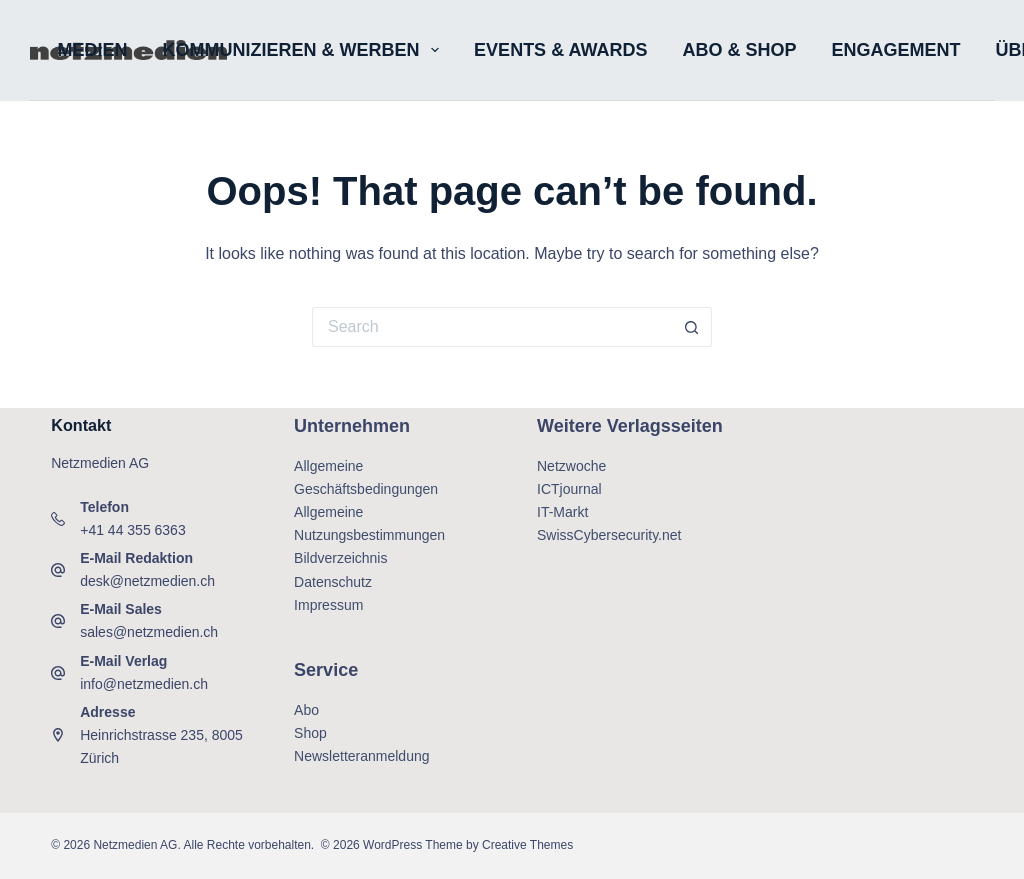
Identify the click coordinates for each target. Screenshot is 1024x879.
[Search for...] (492, 327)
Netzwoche (571, 466)
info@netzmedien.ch (144, 684)
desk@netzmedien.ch (147, 581)
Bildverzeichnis (340, 558)
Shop (310, 733)
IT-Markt (562, 512)
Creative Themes (527, 845)
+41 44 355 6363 (133, 530)
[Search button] (692, 327)
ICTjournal (569, 489)
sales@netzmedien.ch (149, 632)
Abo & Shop (739, 50)
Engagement (895, 50)
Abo (306, 710)
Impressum (328, 605)
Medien (93, 50)
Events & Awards (560, 50)
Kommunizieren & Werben (305, 50)
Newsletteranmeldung (361, 756)
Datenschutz (333, 582)
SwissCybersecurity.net (609, 535)
